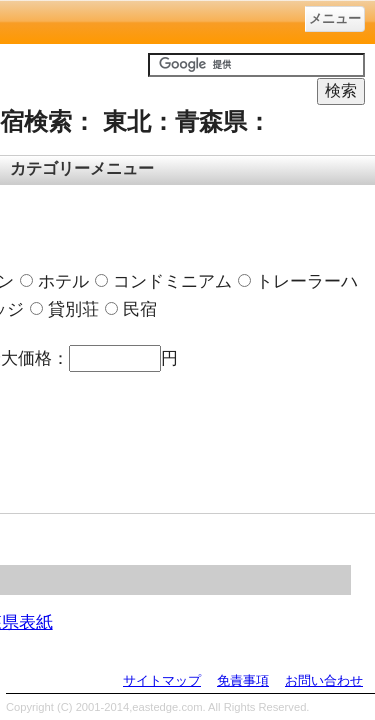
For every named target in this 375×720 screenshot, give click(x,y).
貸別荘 (64, 309)
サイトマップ (162, 680)
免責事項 (243, 680)
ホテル (54, 281)
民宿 (131, 309)
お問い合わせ (324, 680)
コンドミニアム (163, 281)
